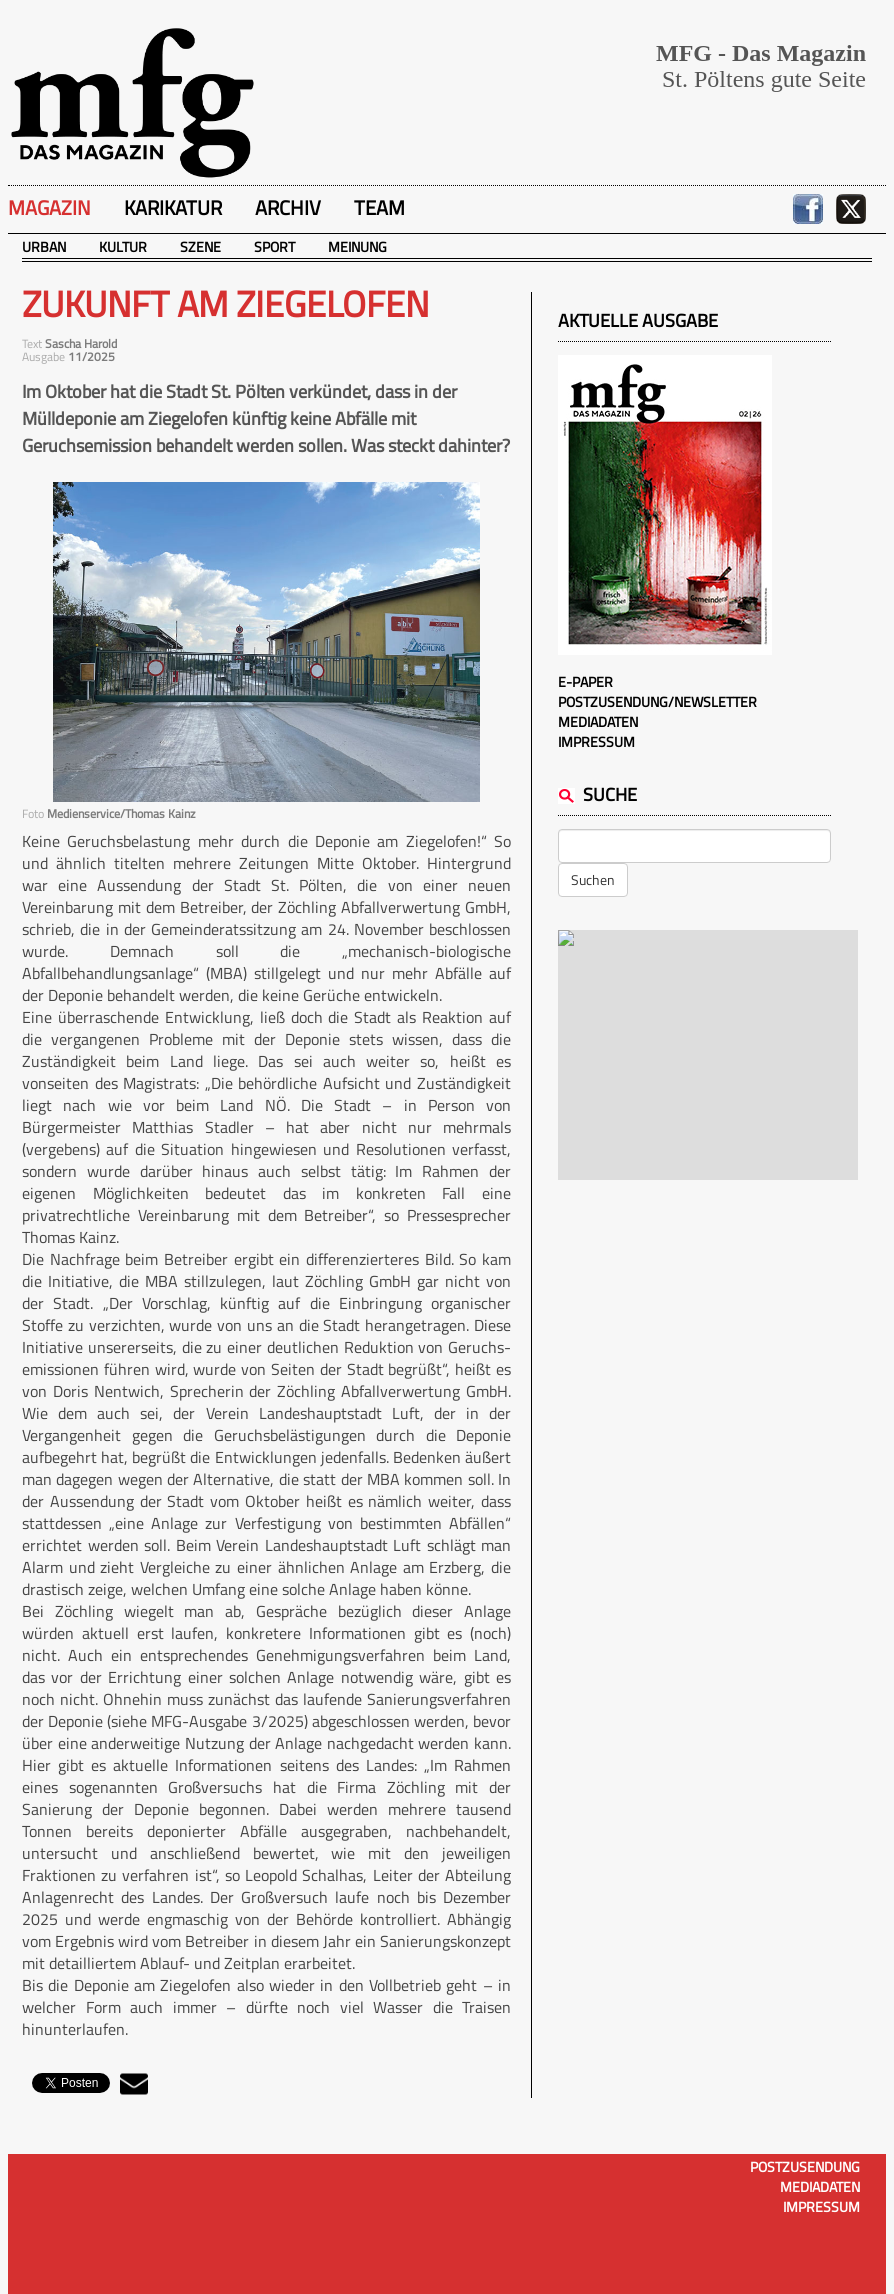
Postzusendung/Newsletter (657, 701)
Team (379, 207)
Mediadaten (598, 721)
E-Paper (585, 681)
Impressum (596, 741)
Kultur (123, 246)
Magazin (49, 207)
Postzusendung (805, 2166)
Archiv (288, 207)
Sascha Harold (81, 343)
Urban (44, 246)
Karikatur (173, 207)
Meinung (357, 246)
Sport (274, 246)
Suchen (593, 879)
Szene (200, 246)
